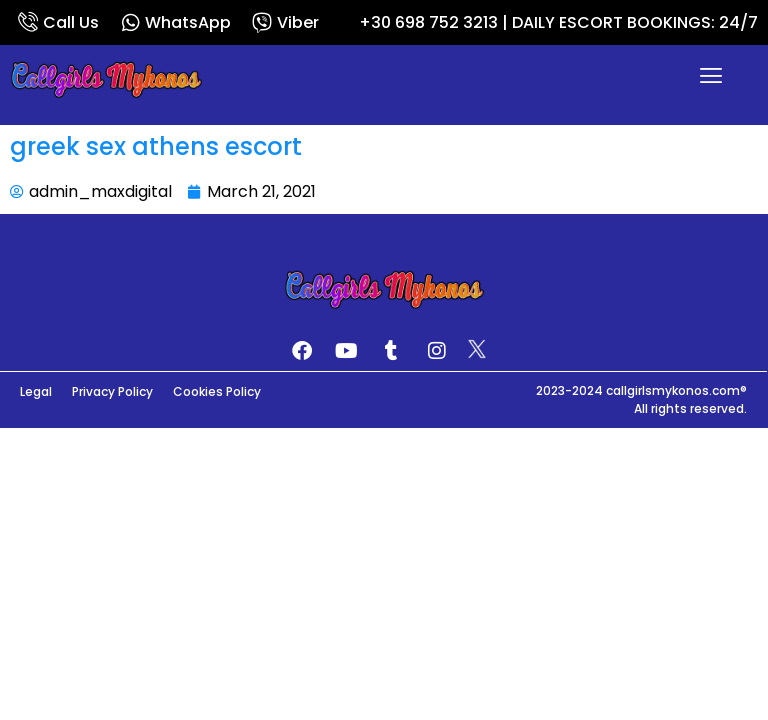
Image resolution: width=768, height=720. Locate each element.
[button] (711, 78)
